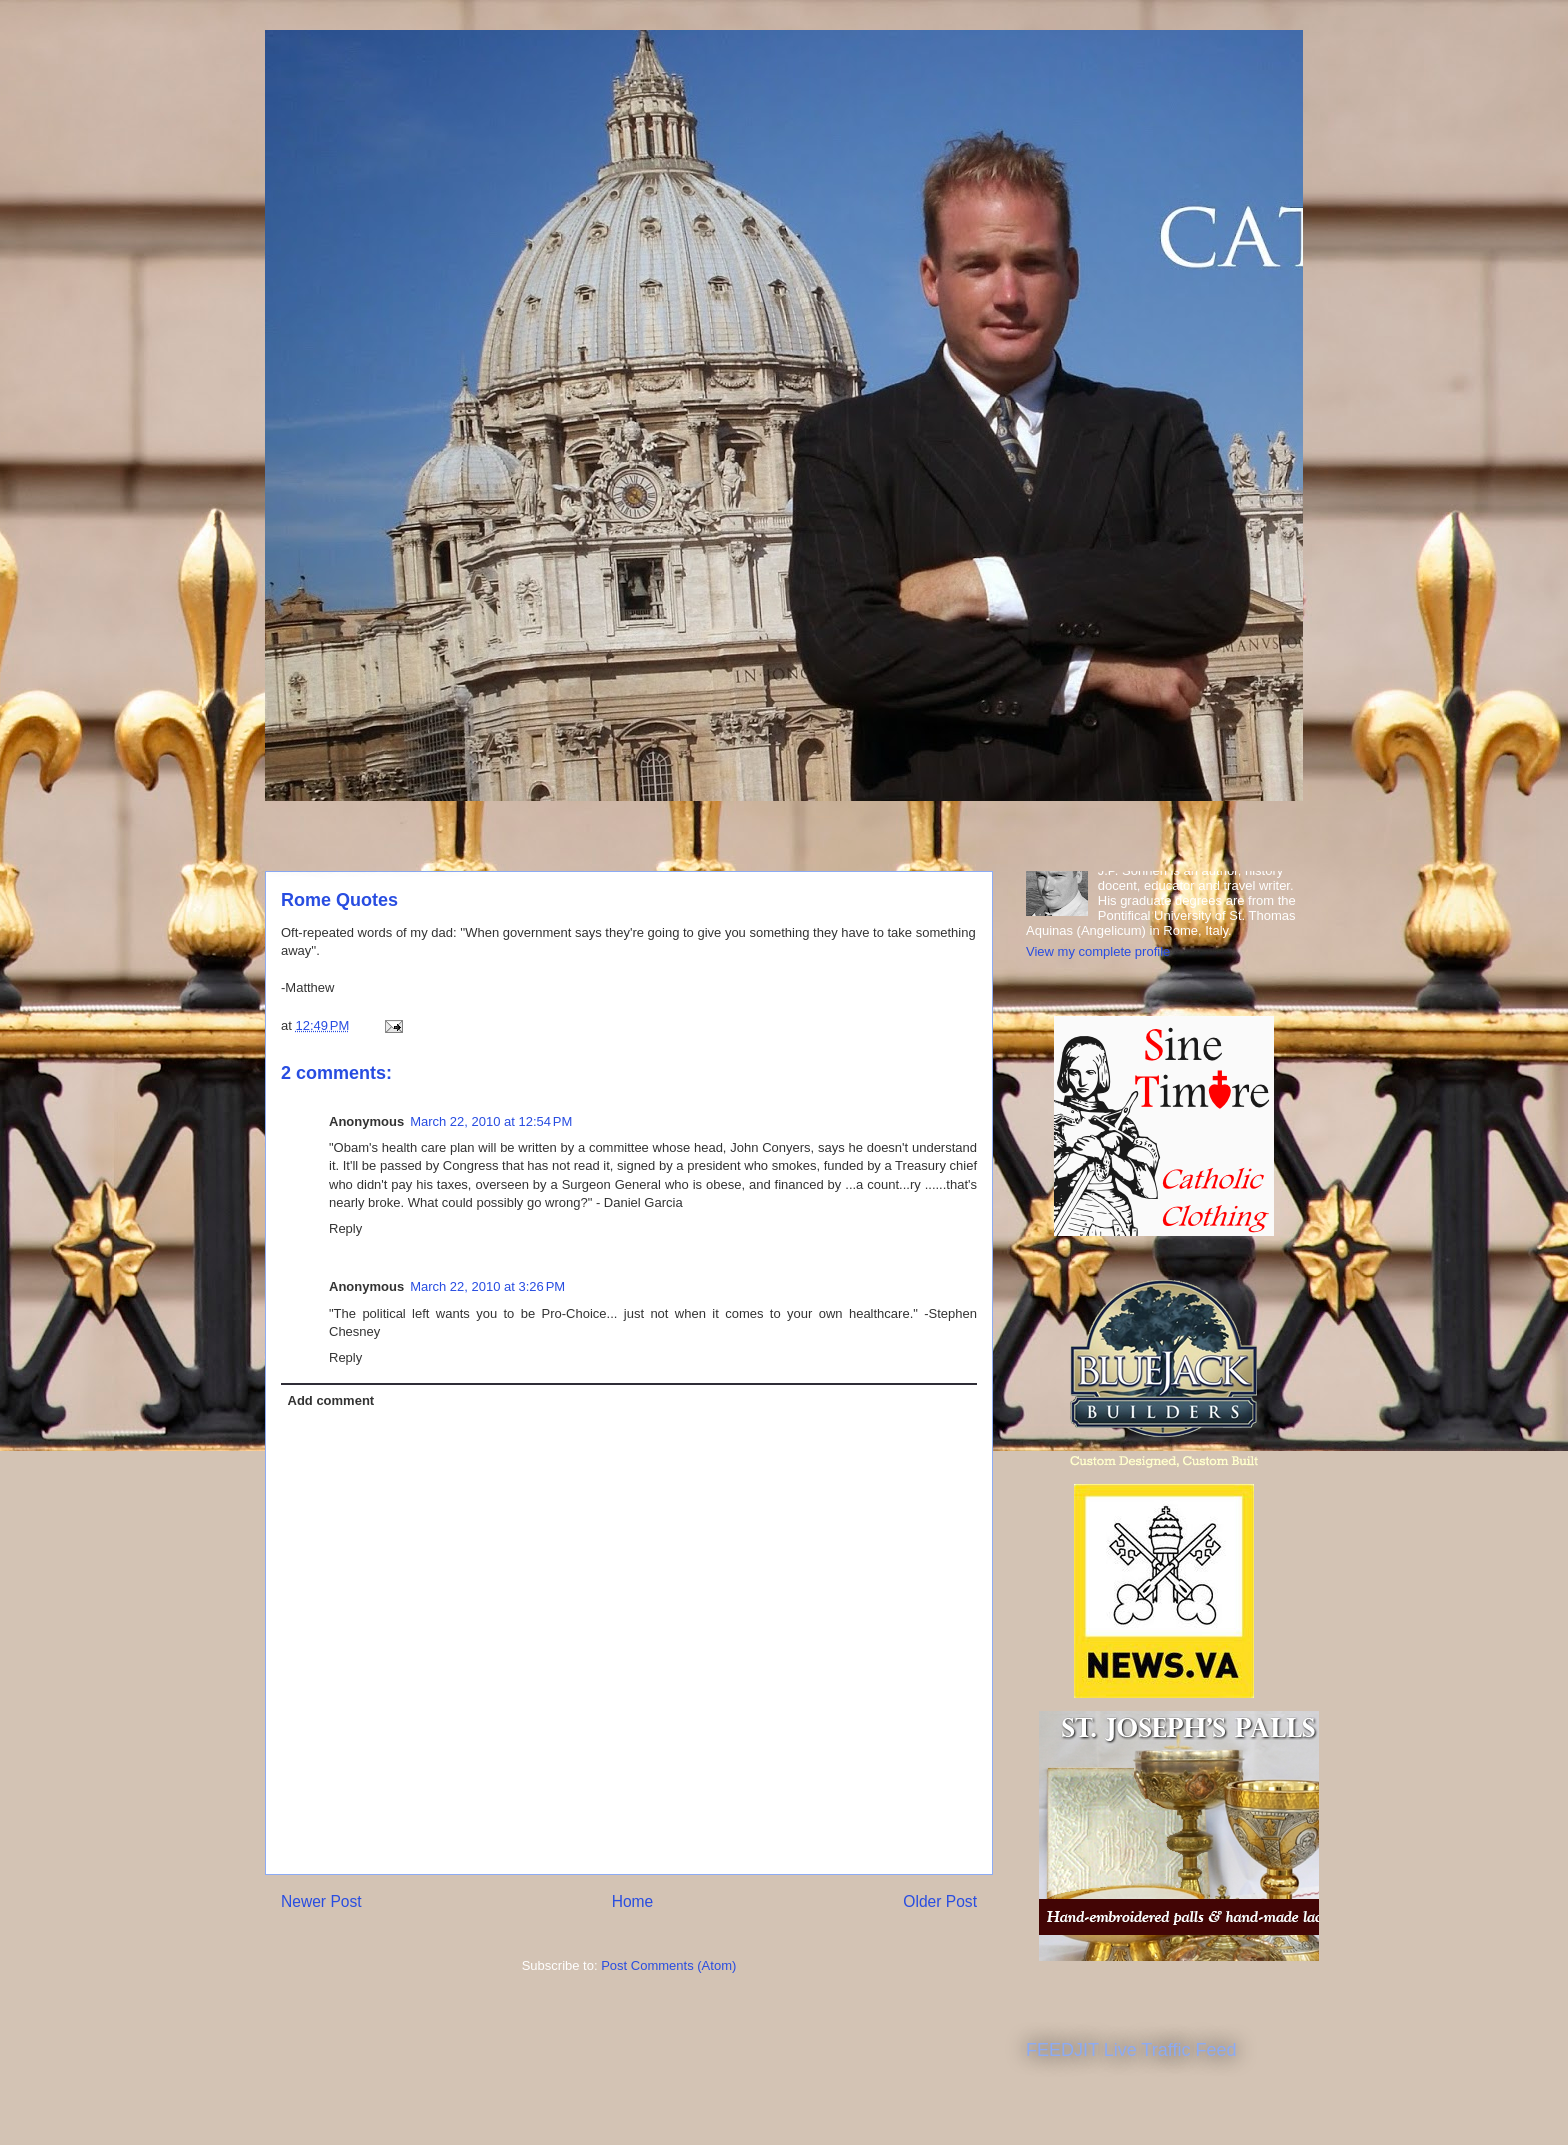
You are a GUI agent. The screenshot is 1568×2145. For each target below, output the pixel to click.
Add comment (331, 1400)
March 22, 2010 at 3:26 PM (487, 1286)
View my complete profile (1098, 951)
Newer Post (321, 1901)
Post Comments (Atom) (668, 1965)
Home (633, 1901)
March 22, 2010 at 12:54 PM (491, 1121)
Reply (345, 1228)
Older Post (940, 1901)
